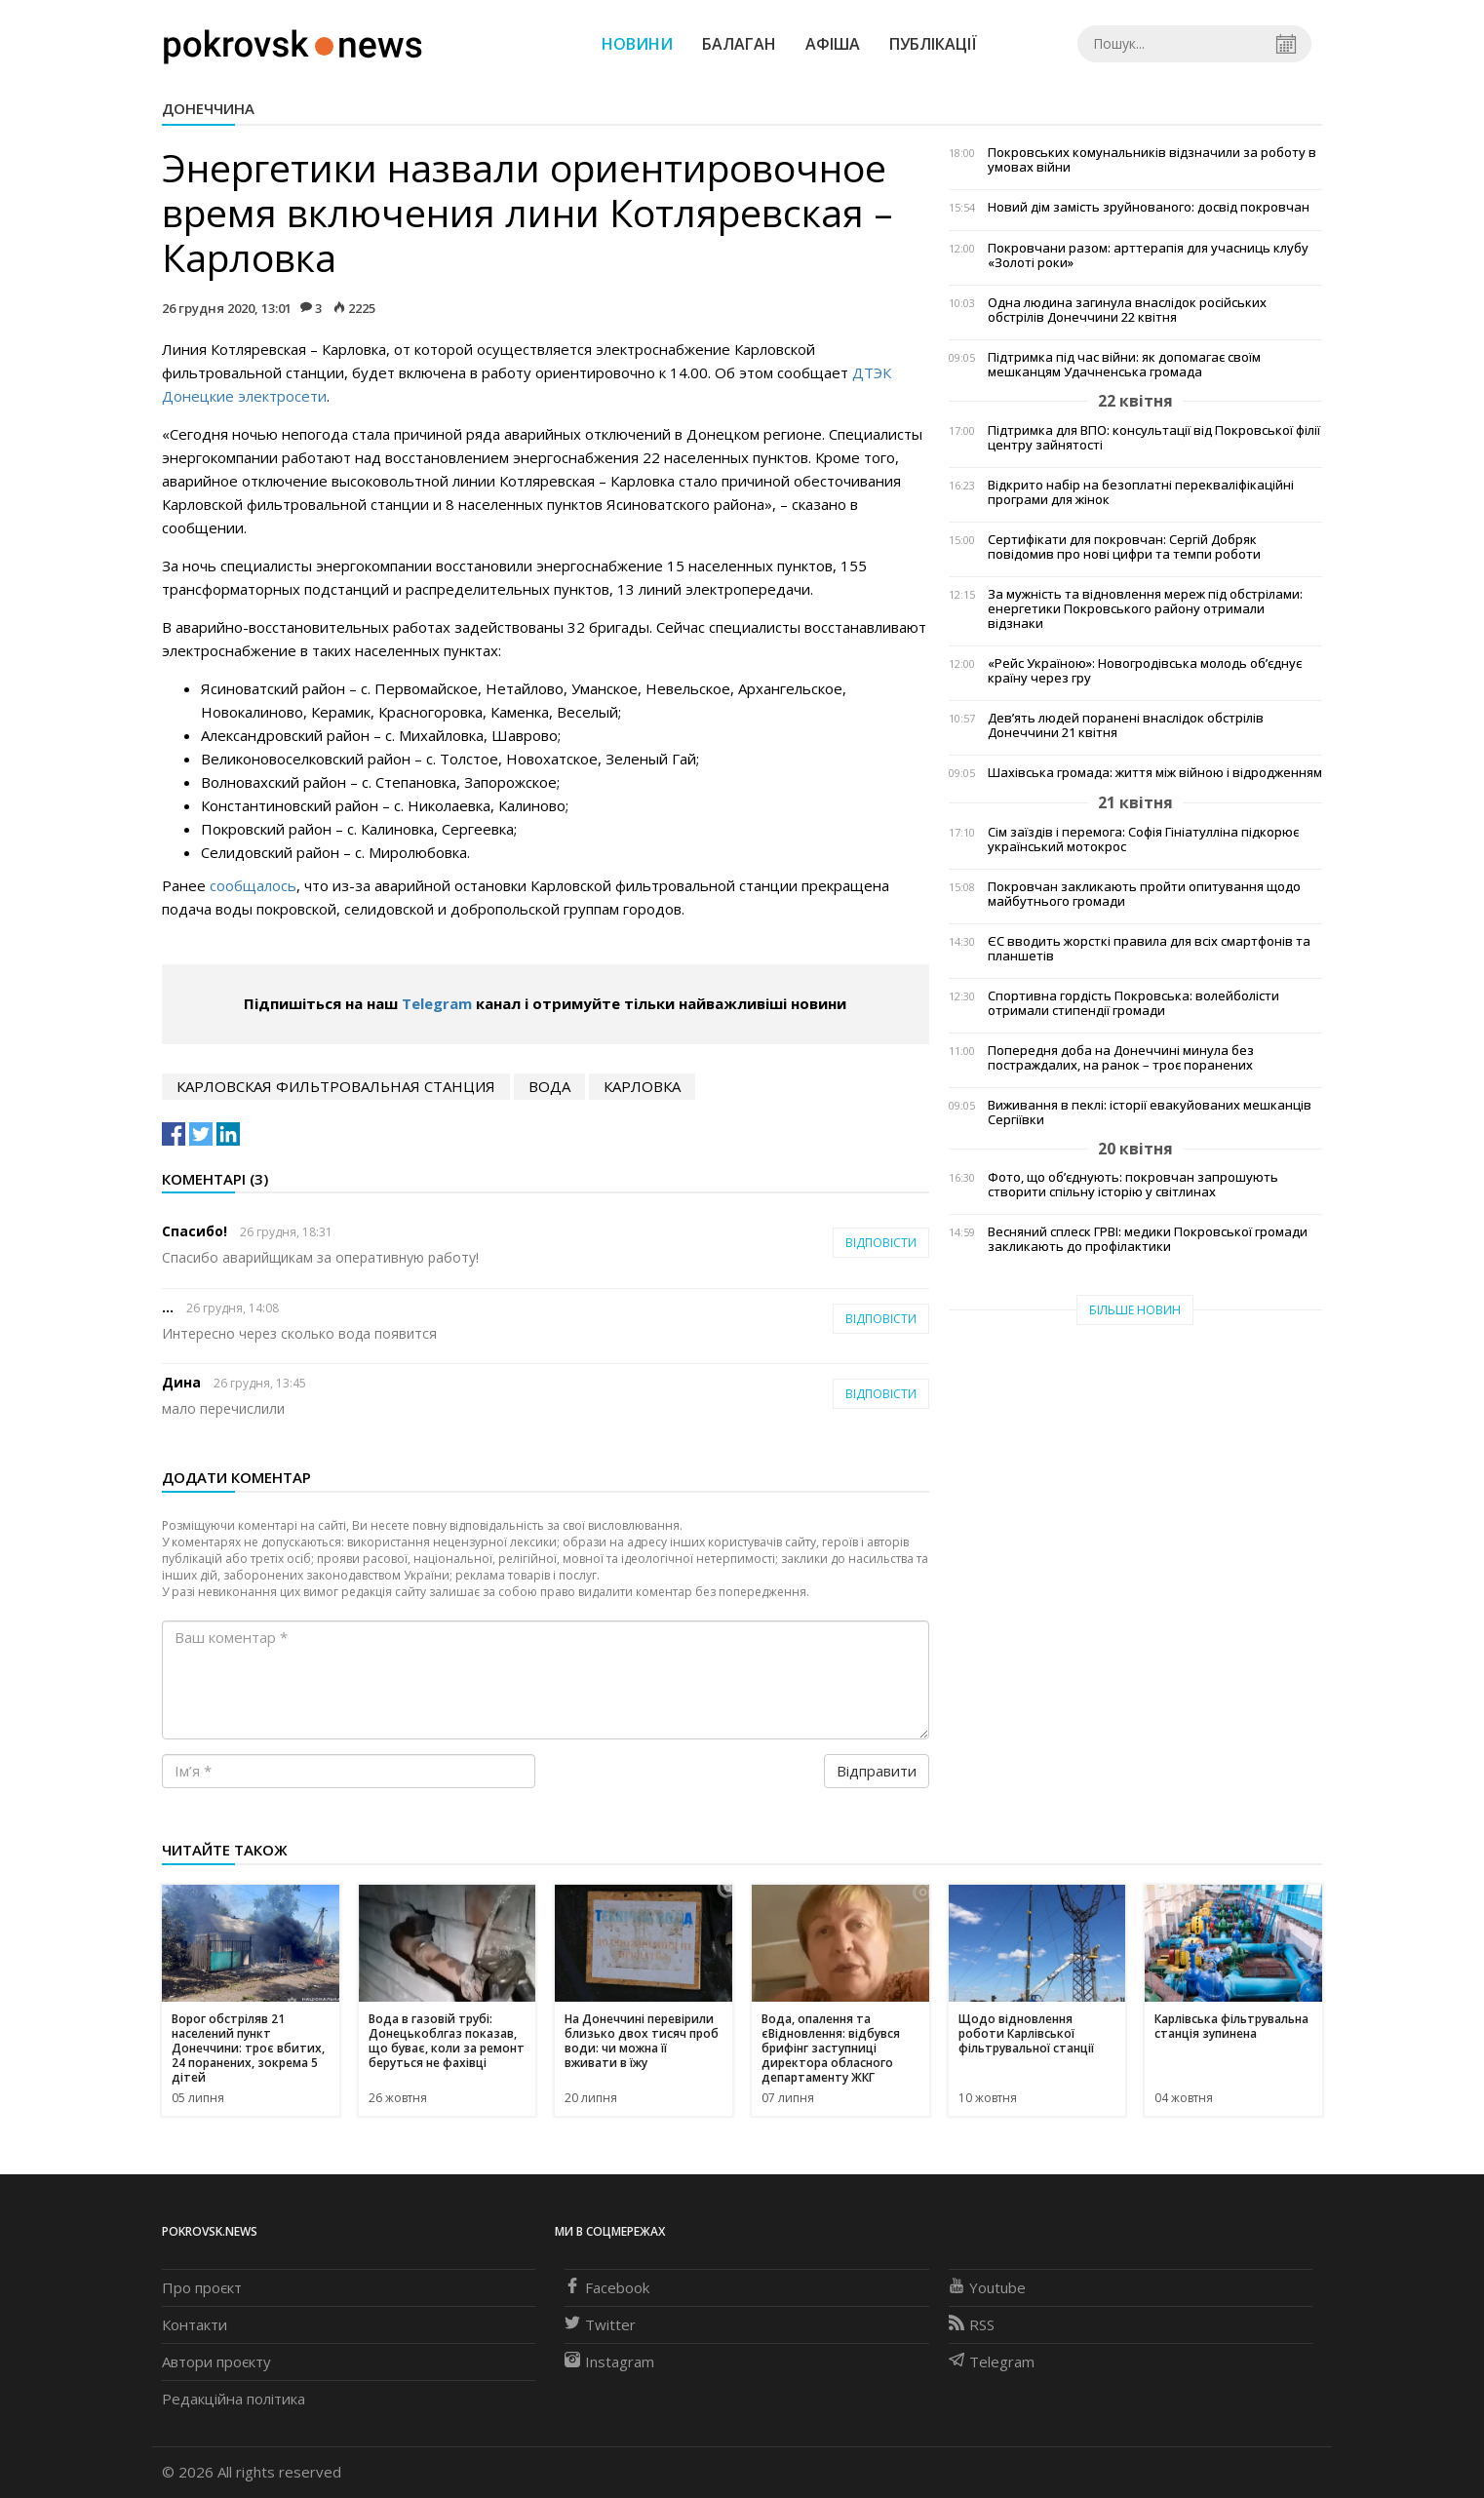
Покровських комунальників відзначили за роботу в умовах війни (1152, 160)
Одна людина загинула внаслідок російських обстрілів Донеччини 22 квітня (1127, 310)
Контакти (194, 2324)
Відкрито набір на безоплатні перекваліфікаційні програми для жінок (1141, 492)
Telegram (437, 1003)
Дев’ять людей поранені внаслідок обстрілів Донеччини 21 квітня (1126, 725)
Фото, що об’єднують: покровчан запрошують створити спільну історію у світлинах (1133, 1184)
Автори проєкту (216, 2361)
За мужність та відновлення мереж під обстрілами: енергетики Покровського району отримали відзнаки (1145, 609)
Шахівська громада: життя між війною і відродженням (1155, 772)
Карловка (642, 1086)
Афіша (832, 44)
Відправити (877, 1770)
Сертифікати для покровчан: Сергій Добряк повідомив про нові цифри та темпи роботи (1124, 547)
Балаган (739, 44)
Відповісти (881, 1242)
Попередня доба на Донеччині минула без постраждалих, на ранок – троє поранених (1121, 1058)
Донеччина (208, 108)
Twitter (600, 2324)
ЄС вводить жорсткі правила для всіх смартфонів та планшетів (1149, 948)
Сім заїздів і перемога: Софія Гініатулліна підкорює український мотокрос (1143, 839)
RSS (972, 2324)
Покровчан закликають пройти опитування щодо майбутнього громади (1144, 894)
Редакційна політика (233, 2398)
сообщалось (253, 885)
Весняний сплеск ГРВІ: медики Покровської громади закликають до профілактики (1148, 1239)
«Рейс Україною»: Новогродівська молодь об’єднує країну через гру (1145, 670)
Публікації (933, 44)
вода (549, 1086)
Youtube (987, 2287)
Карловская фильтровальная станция (335, 1086)
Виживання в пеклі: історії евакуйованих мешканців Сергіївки (1149, 1112)
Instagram (609, 2361)
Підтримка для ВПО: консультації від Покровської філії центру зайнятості (1154, 437)
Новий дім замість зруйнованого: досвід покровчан (1148, 207)
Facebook (607, 2287)
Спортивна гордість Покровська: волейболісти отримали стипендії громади (1133, 1003)
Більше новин (1135, 1310)
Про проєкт (202, 2287)
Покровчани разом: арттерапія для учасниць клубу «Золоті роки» (1148, 255)
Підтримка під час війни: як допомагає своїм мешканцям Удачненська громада (1124, 364)
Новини (637, 44)
